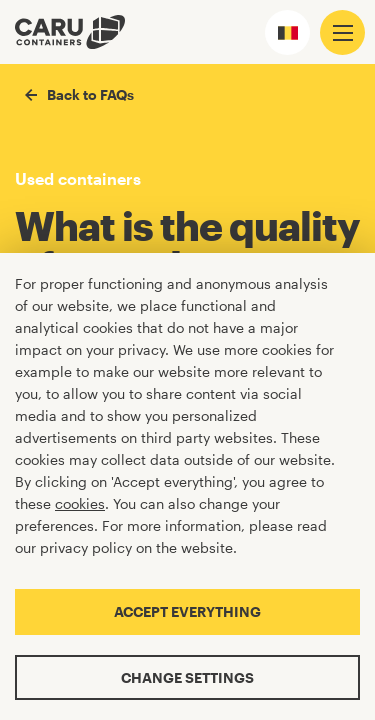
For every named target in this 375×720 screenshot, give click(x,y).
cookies (80, 503)
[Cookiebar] (187, 486)
